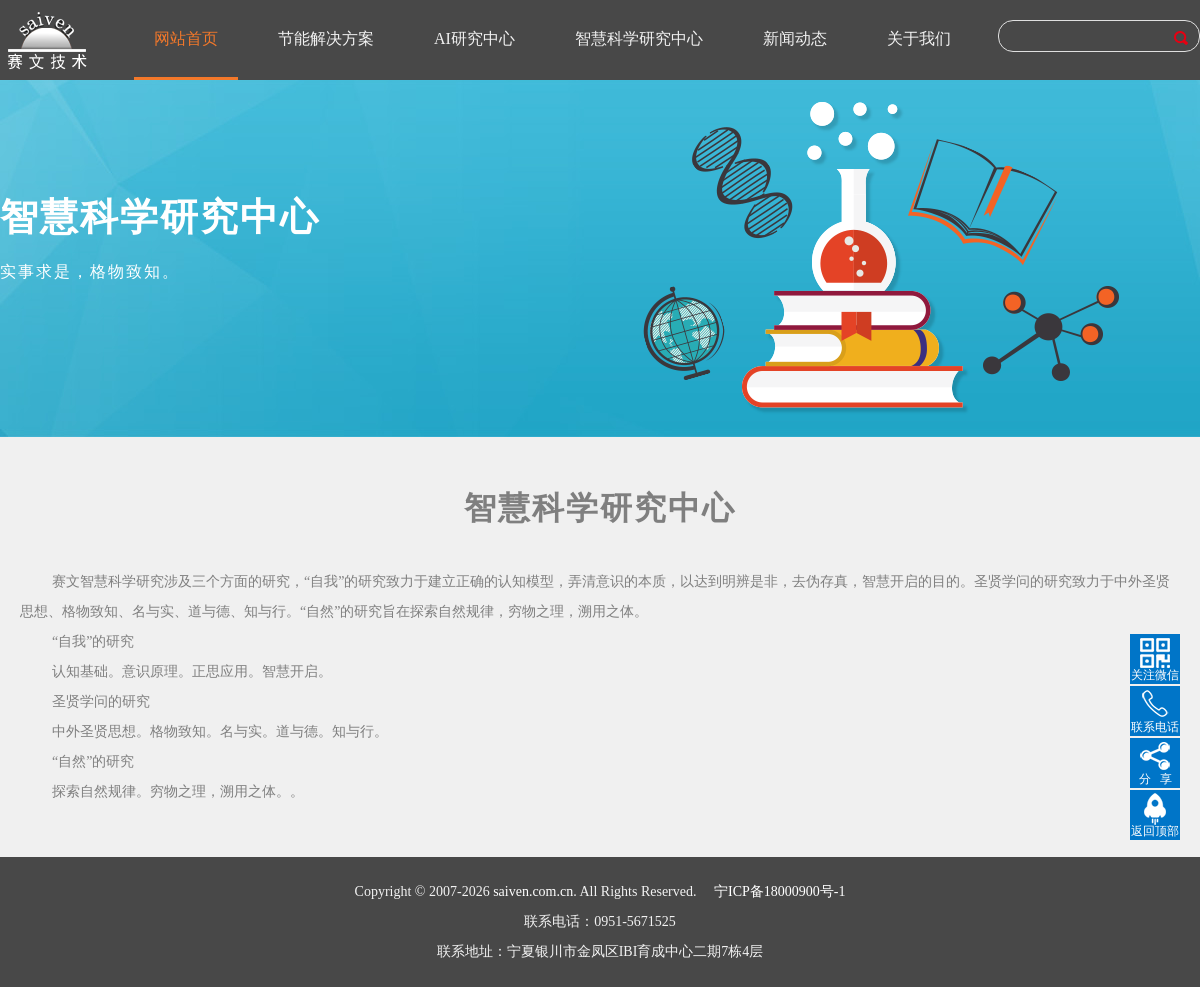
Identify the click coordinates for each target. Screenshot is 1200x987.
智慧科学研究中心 (639, 38)
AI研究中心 (474, 38)
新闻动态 (795, 38)
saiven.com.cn (533, 891)
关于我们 (919, 38)
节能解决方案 (326, 38)
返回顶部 (1155, 831)
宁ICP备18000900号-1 (779, 891)
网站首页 (186, 38)
